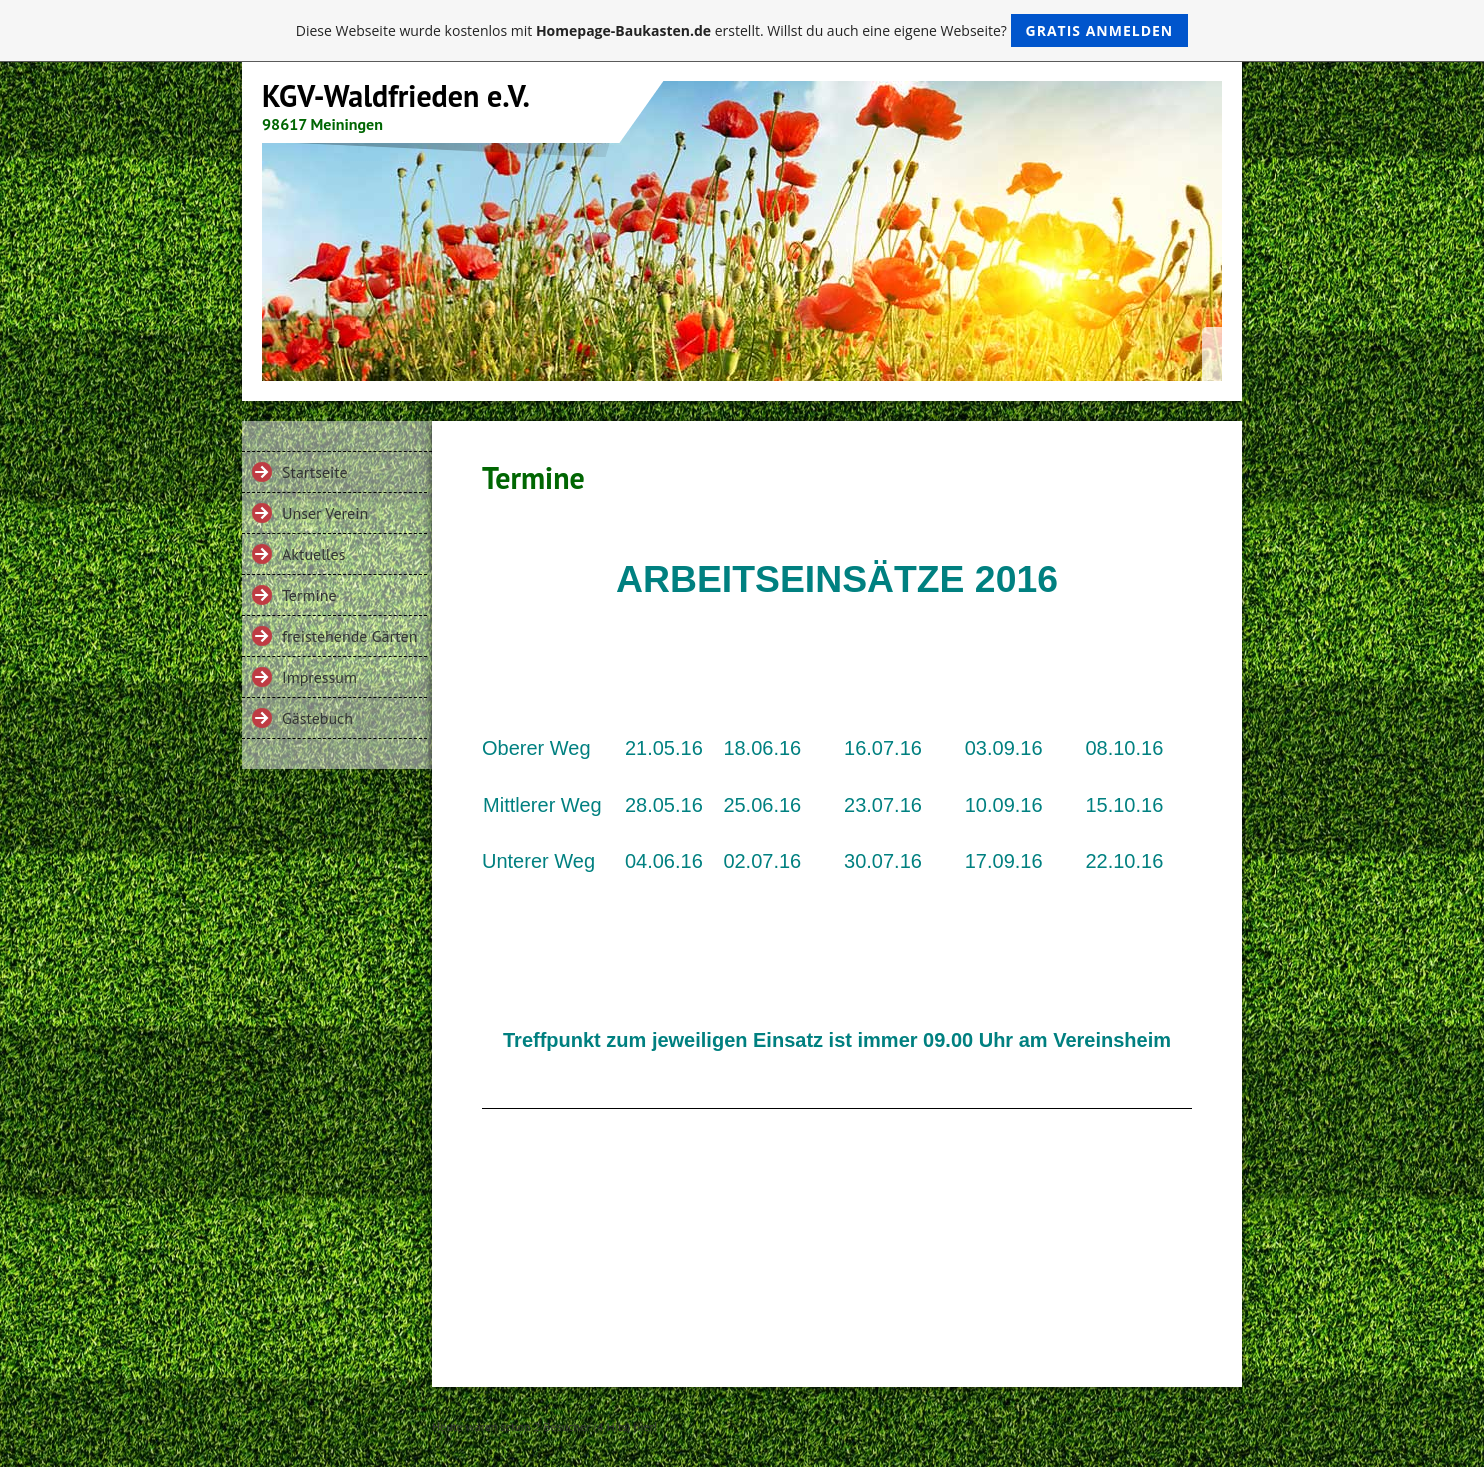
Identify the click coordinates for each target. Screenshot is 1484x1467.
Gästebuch (317, 718)
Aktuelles (313, 554)
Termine (309, 595)
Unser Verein (325, 513)
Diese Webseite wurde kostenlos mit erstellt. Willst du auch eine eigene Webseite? (742, 30)
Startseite (315, 472)
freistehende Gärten (350, 636)
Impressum (319, 677)
